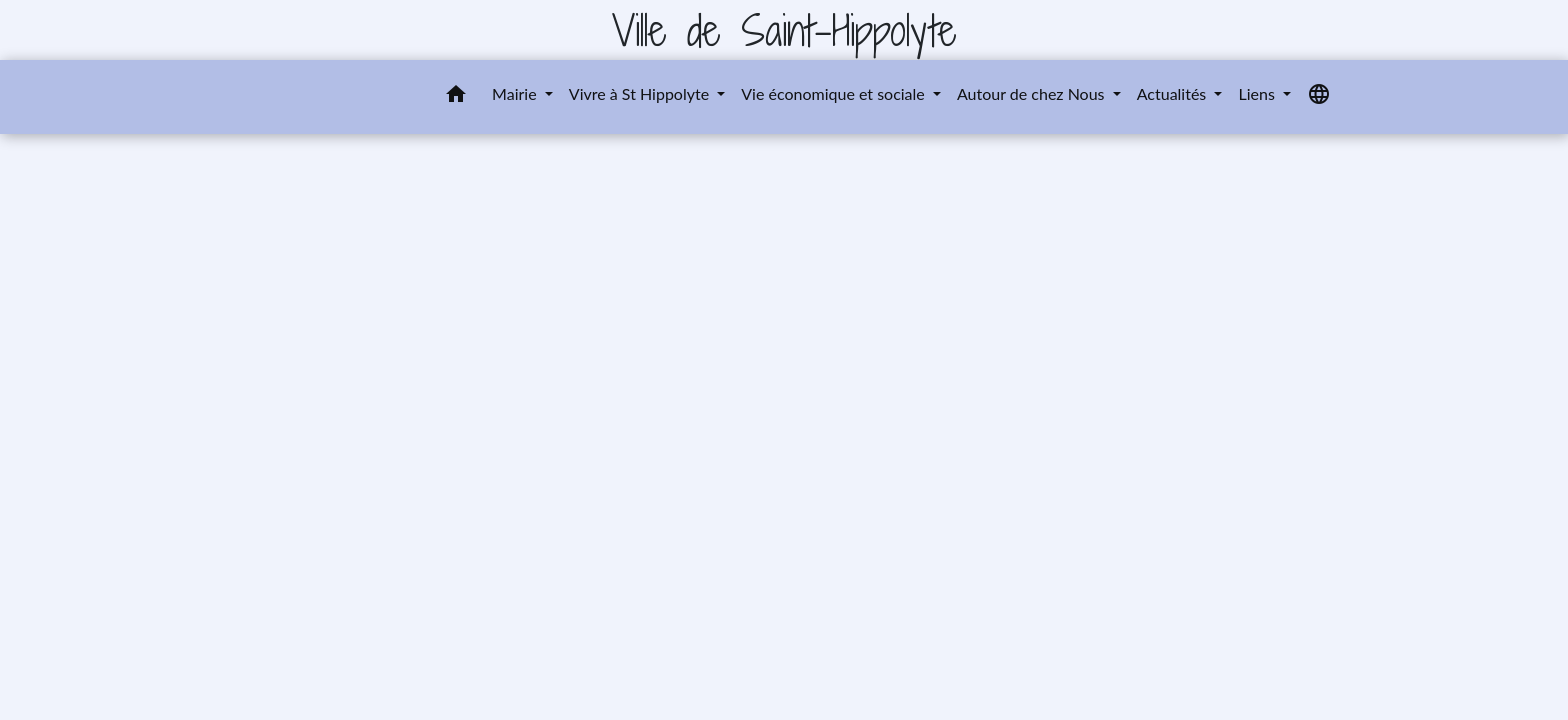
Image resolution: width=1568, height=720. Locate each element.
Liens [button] (1258, 93)
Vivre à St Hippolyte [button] (641, 93)
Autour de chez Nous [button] (1033, 93)
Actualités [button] (1174, 93)
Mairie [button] (516, 93)
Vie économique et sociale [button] (835, 93)
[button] (456, 97)
